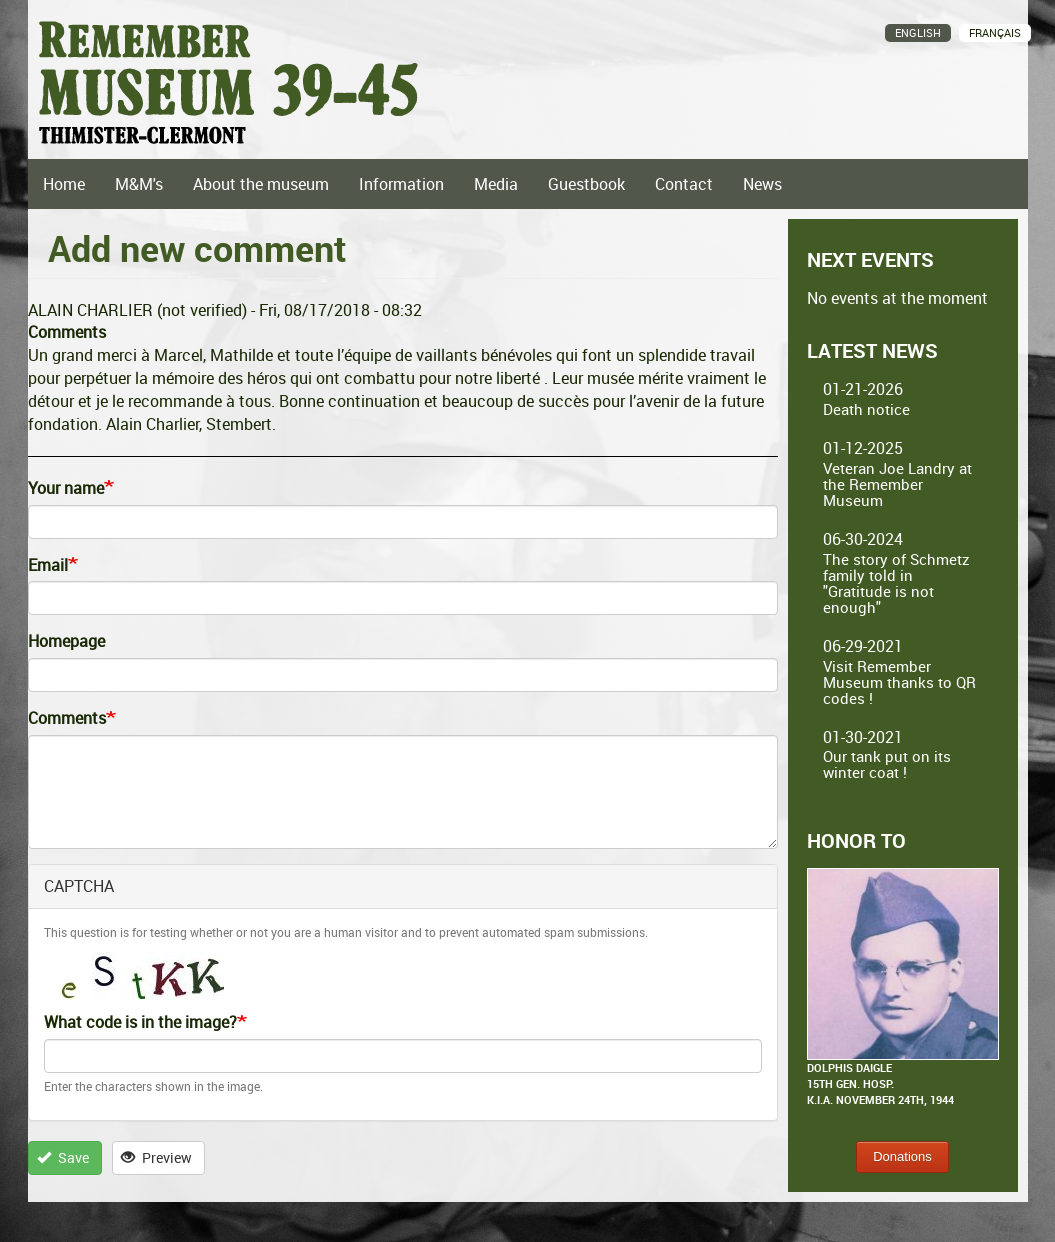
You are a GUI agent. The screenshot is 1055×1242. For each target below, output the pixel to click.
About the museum (261, 184)
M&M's (139, 184)
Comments (67, 718)
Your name (66, 488)
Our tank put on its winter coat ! (887, 764)
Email (48, 565)
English (918, 32)
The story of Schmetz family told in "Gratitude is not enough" (896, 583)
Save (63, 1157)
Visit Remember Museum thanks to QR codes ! (899, 682)
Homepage (66, 641)
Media (496, 184)
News (762, 184)
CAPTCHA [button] (79, 886)
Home (64, 184)
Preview (156, 1157)
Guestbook (586, 184)
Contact (684, 184)
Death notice (866, 409)
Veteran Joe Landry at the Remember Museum (897, 484)
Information (401, 184)
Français (995, 32)
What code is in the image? (140, 1022)
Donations (902, 1156)
